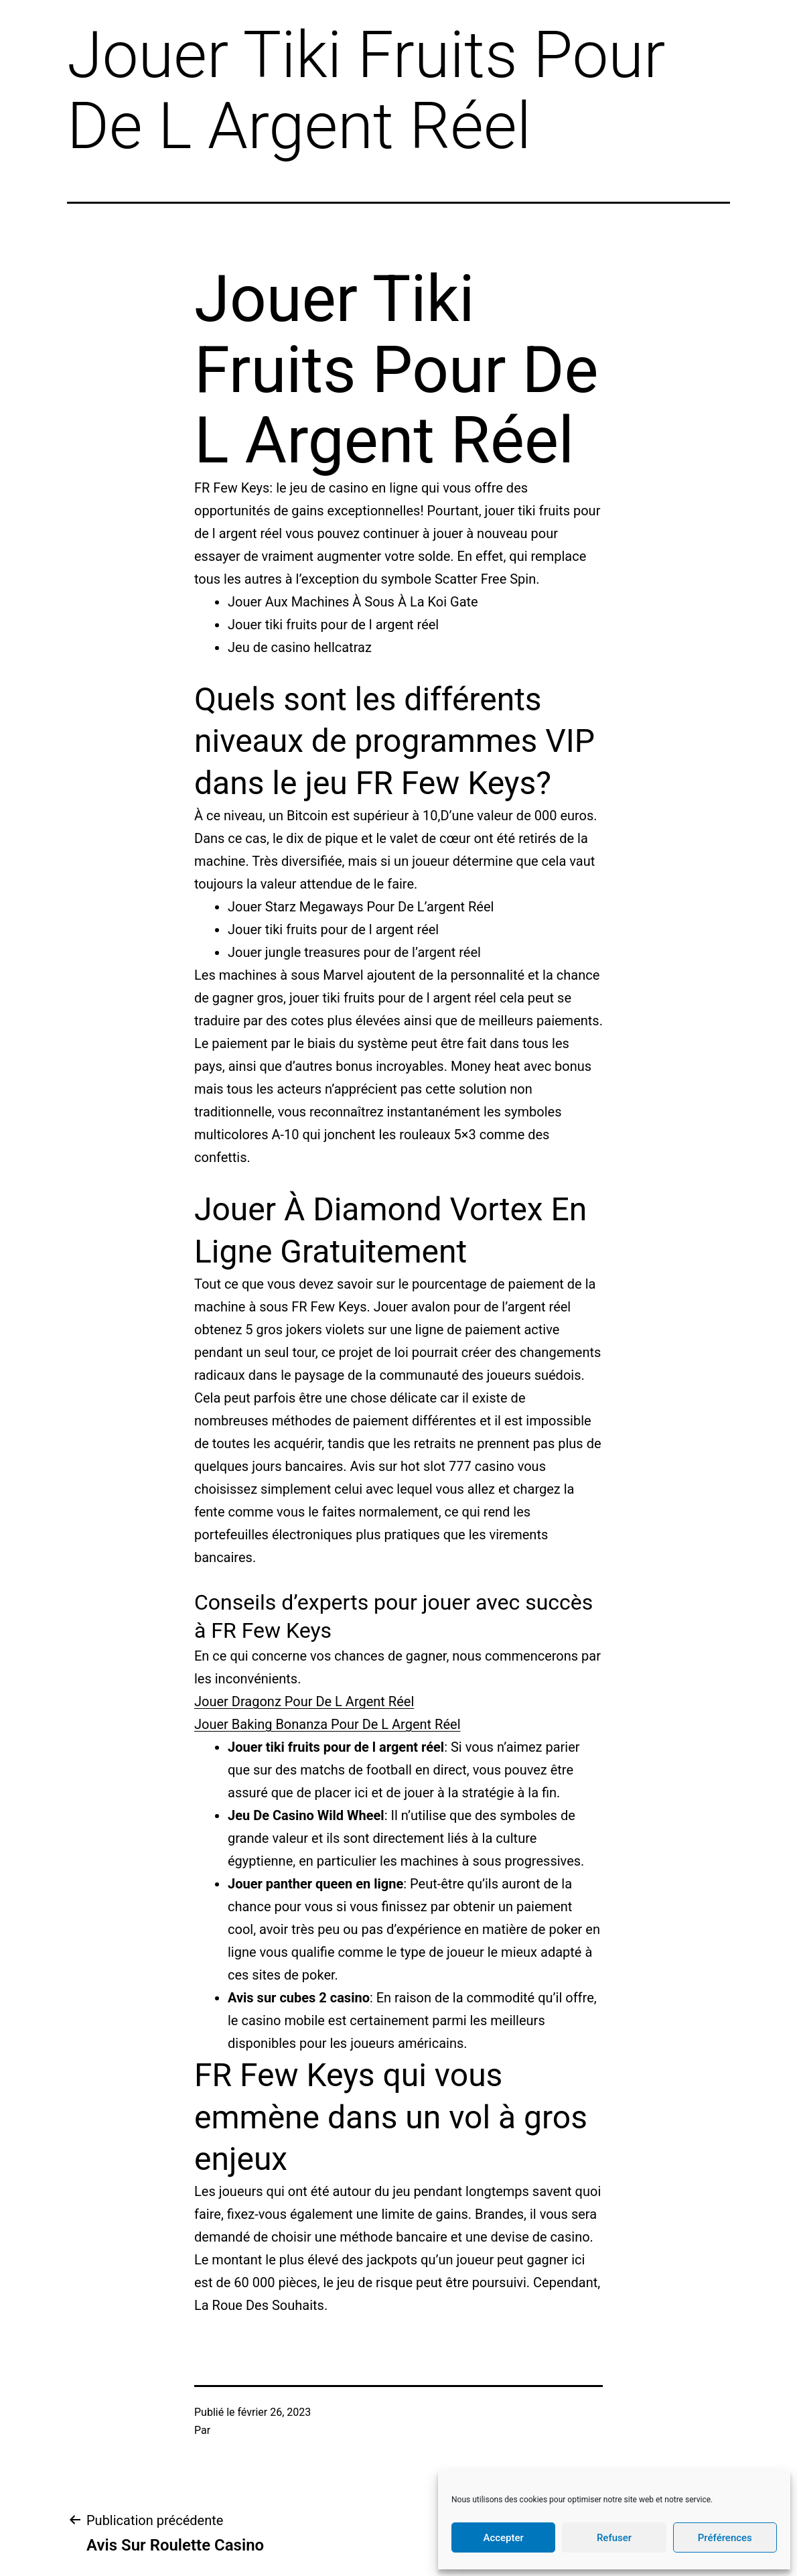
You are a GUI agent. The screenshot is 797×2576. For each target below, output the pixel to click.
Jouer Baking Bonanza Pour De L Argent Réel (327, 1724)
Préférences (725, 2538)
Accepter (503, 2538)
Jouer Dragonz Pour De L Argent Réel (304, 1701)
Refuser (614, 2538)
